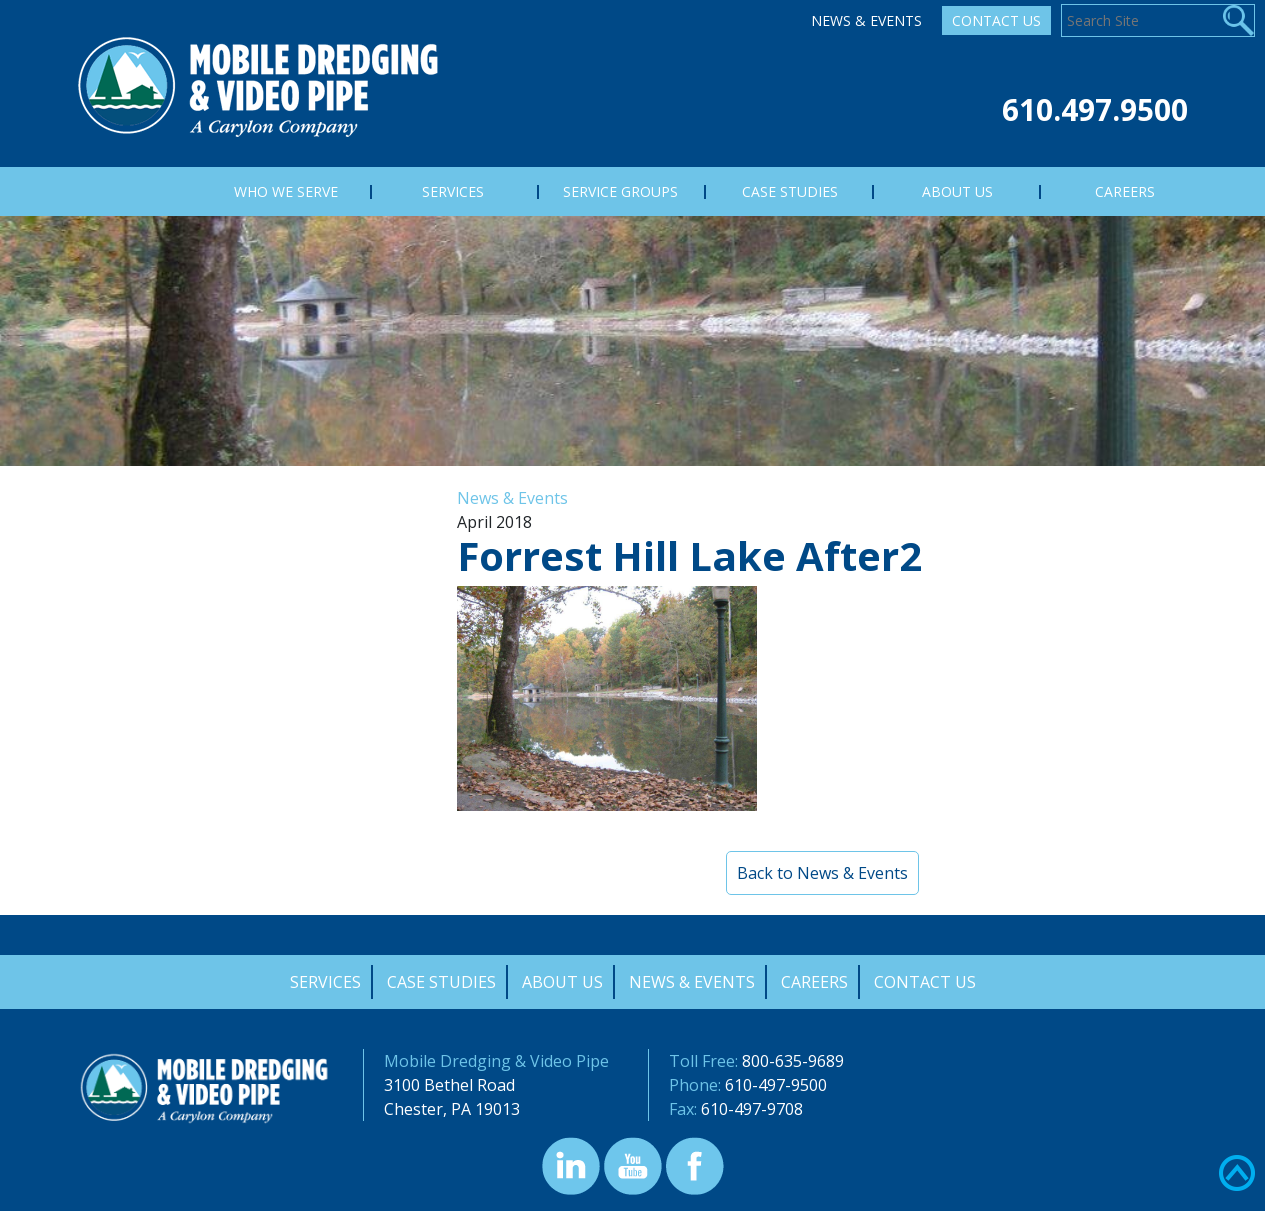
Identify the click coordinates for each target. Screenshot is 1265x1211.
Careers (814, 982)
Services (325, 982)
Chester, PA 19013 (452, 1109)
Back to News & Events (822, 873)
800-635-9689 (793, 1061)
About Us (562, 982)
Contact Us (996, 20)
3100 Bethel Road (449, 1085)
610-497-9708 (752, 1109)
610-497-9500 (776, 1085)
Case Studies (441, 982)
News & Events (866, 20)
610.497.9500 (1095, 109)
